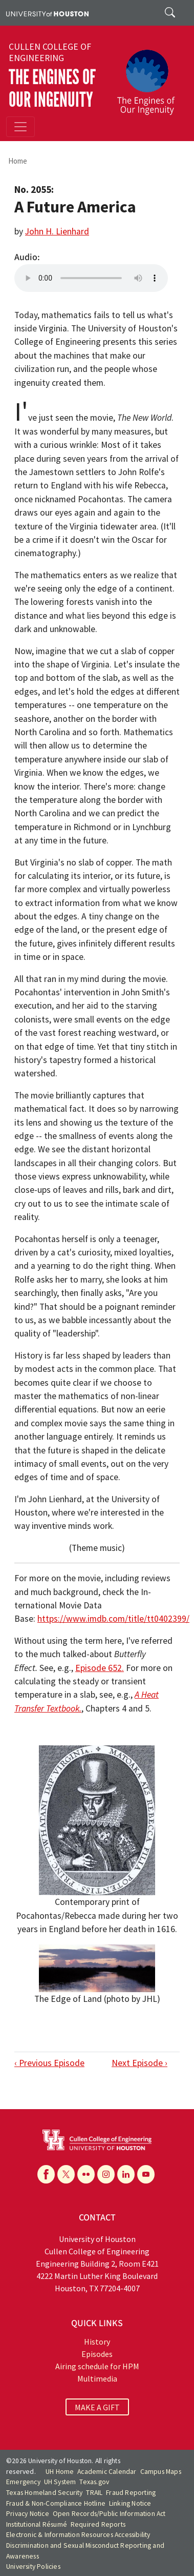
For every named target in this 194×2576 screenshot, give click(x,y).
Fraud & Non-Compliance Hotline (55, 2503)
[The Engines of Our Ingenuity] (150, 77)
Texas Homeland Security (44, 2492)
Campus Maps (160, 2471)
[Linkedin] (126, 2174)
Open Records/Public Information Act (109, 2513)
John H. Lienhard (57, 231)
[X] (66, 2174)
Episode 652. (99, 1668)
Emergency (23, 2481)
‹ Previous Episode (49, 2063)
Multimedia (97, 2378)
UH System (60, 2481)
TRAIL (94, 2492)
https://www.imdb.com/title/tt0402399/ (113, 1618)
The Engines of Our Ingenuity (52, 88)
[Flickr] (86, 2174)
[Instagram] (106, 2174)
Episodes (97, 2354)
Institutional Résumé (36, 2524)
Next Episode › (139, 2063)
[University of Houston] (47, 13)
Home (17, 161)
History (97, 2341)
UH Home (60, 2471)
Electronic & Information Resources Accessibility (78, 2534)
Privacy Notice (27, 2513)
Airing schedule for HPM (97, 2366)
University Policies (33, 2566)
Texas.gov (94, 2481)
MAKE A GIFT (97, 2407)
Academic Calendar (106, 2471)
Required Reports (98, 2524)
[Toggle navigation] (20, 126)
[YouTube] (146, 2174)
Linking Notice (130, 2503)
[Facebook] (46, 2174)
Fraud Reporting (131, 2492)
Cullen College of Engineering (50, 52)
